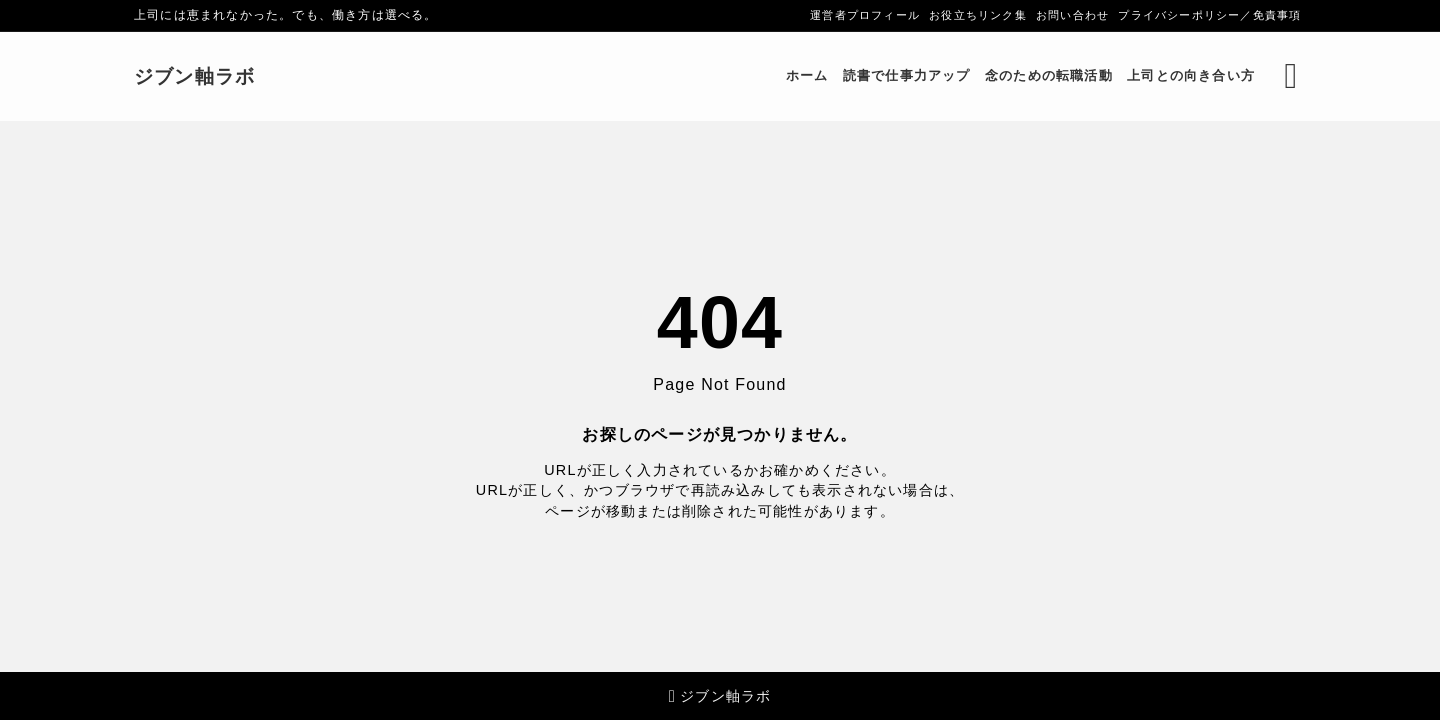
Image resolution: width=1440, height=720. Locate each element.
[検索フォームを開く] (1291, 76)
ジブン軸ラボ (194, 76)
